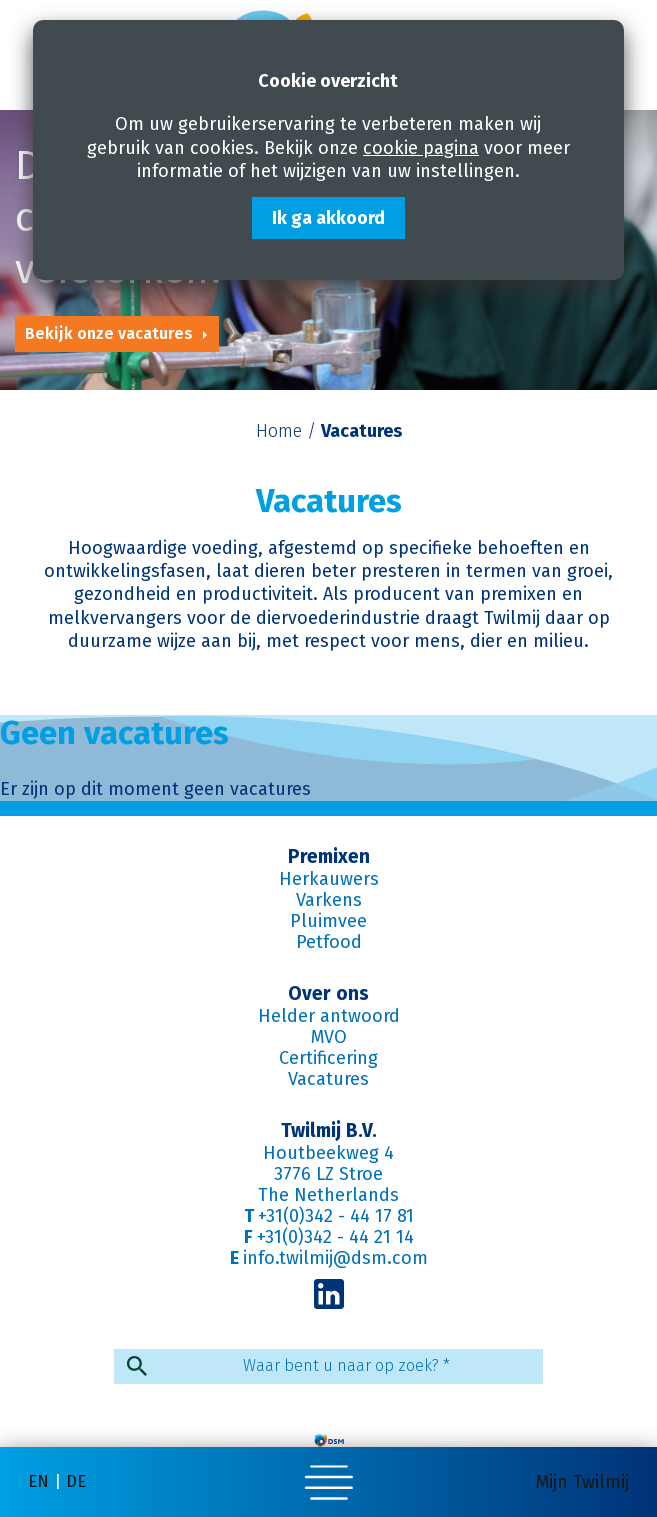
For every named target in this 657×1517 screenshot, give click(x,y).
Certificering (328, 1058)
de (76, 1481)
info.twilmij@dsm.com (335, 1258)
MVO (329, 1037)
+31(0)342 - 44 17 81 (336, 1216)
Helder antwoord (329, 1016)
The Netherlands (328, 1195)
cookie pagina (421, 148)
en (38, 1481)
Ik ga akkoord (328, 218)
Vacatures (328, 1079)
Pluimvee (328, 921)
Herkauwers (329, 879)
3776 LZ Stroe (328, 1174)
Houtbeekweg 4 (328, 1153)
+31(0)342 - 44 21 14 (335, 1237)
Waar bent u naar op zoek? (346, 1365)
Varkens (329, 900)
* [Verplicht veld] (446, 1365)
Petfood (329, 942)
